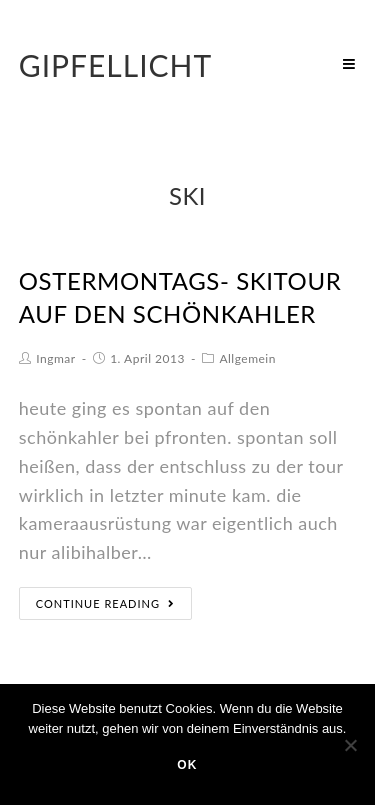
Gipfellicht (116, 65)
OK (187, 765)
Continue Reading (105, 603)
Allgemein (247, 358)
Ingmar (55, 358)
